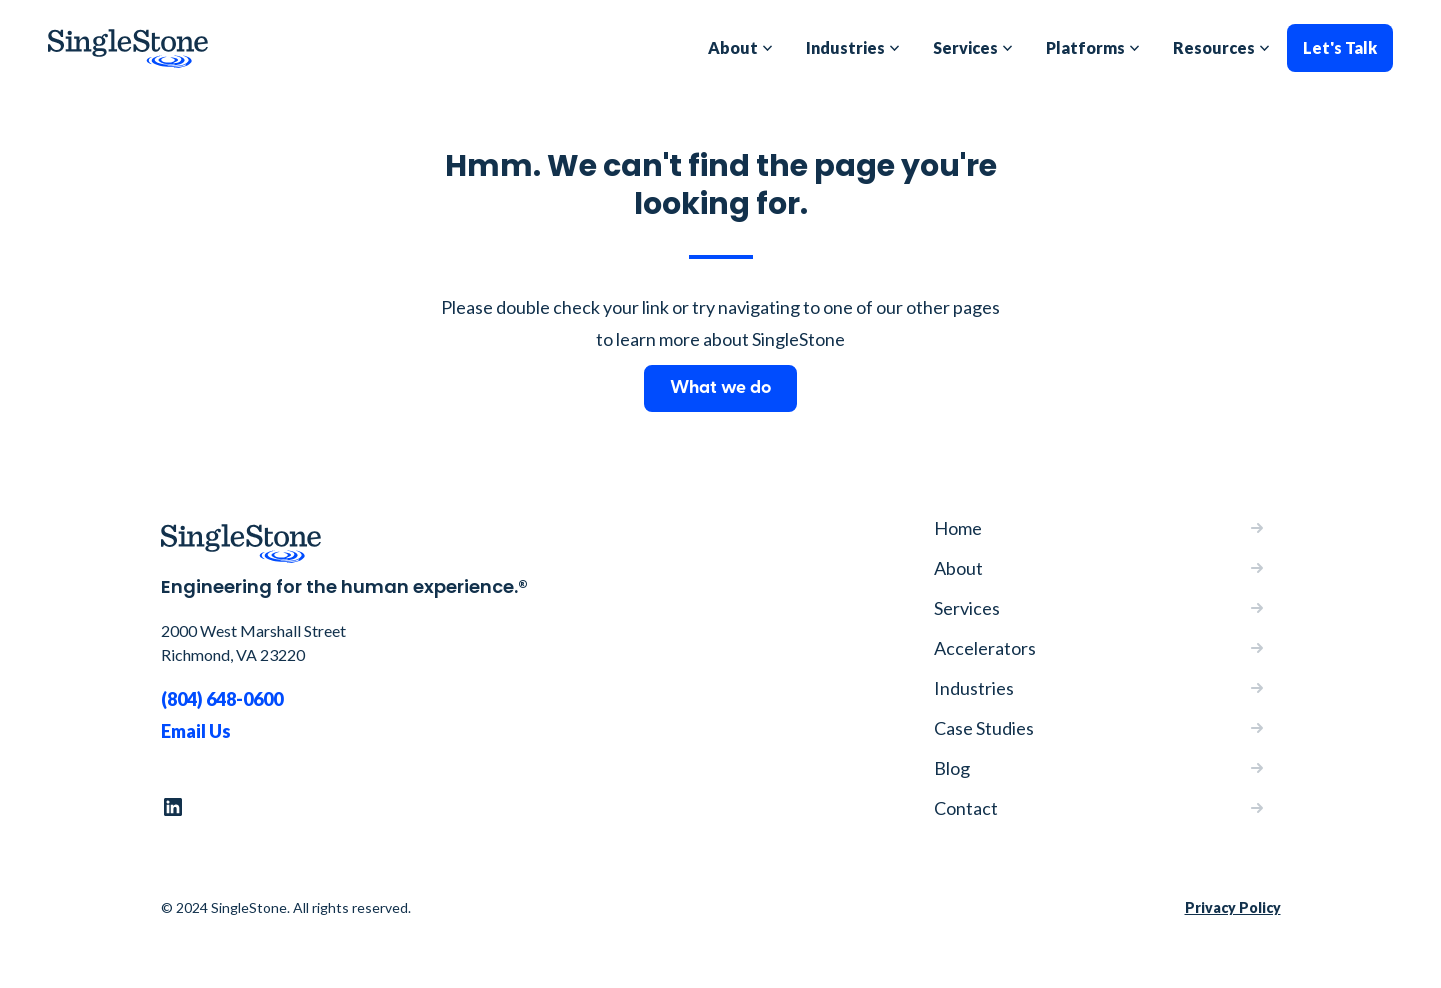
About (958, 568)
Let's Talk (1340, 47)
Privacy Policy (1233, 907)
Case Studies (984, 728)
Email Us (196, 731)
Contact (966, 808)
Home (958, 528)
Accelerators (985, 648)
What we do (720, 388)
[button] (741, 48)
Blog (952, 768)
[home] (128, 48)
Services (967, 608)
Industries (974, 688)
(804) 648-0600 (222, 699)
